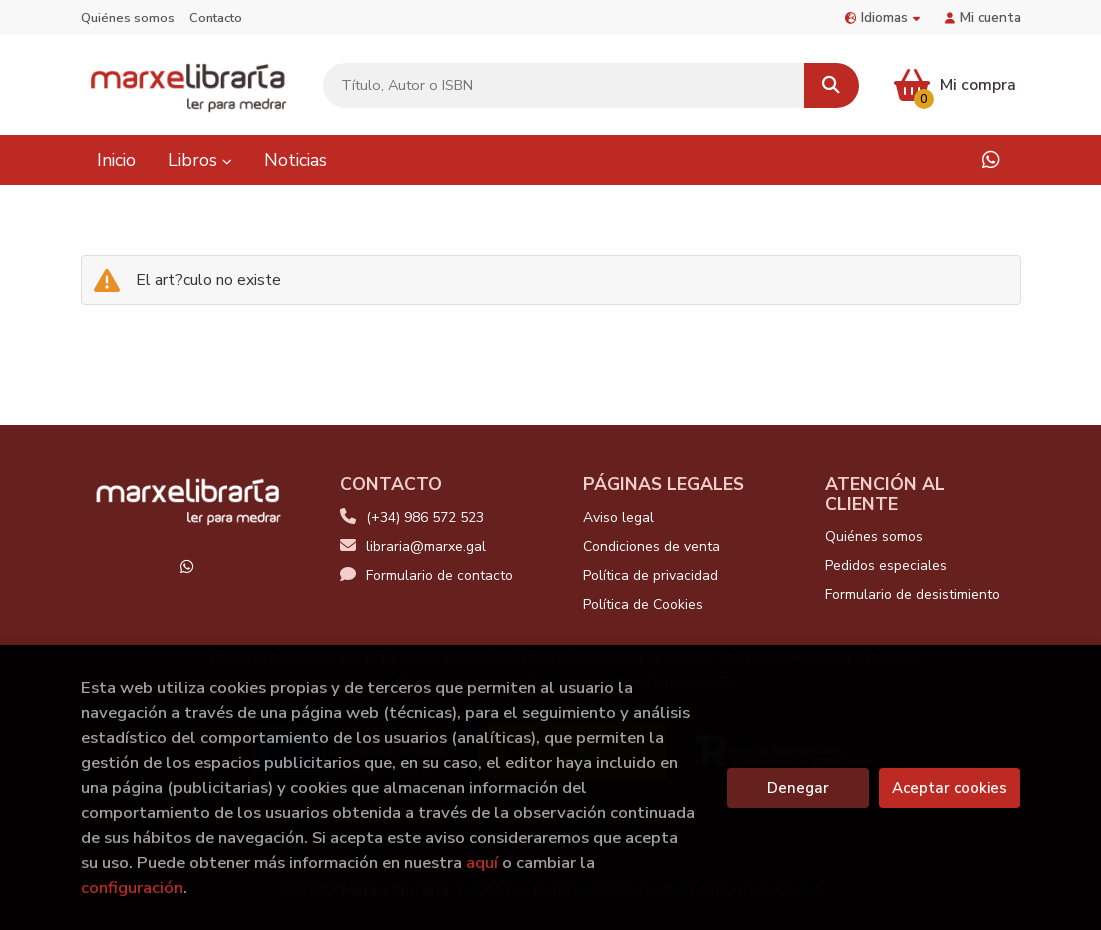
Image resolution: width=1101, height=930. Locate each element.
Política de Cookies (643, 604)
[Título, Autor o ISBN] (563, 85)
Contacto (215, 18)
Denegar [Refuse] (798, 788)
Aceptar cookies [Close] (949, 788)
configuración (132, 887)
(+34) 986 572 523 (425, 517)
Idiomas (882, 17)
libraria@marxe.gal (413, 546)
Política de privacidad (650, 575)
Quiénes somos (128, 18)
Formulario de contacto (426, 575)
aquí (482, 862)
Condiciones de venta (651, 546)
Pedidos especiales (886, 565)
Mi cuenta (983, 17)
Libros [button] (200, 160)
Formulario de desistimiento (912, 594)
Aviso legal (618, 517)
